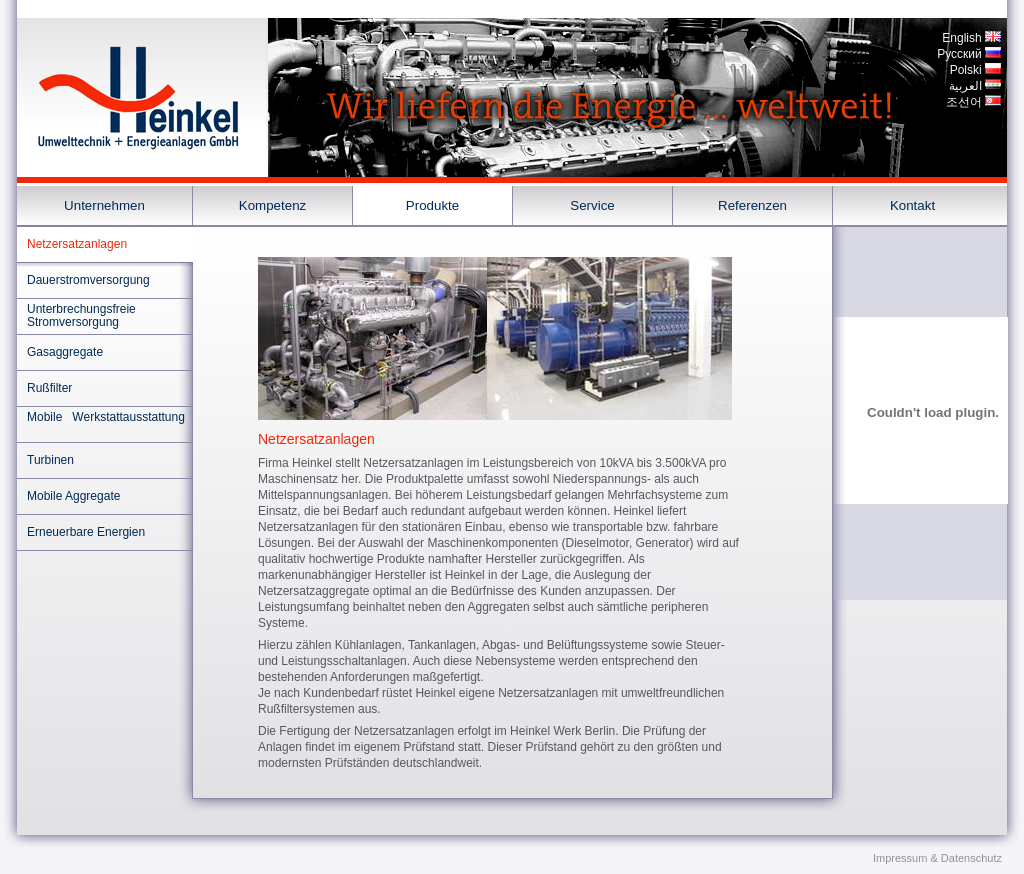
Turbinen (50, 460)
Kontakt (912, 205)
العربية (965, 86)
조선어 (964, 102)
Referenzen (752, 205)
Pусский (959, 54)
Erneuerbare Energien (86, 532)
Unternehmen (104, 205)
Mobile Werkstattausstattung (106, 417)
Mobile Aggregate (73, 496)
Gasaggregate (65, 352)
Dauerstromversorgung (88, 280)
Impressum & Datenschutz (937, 858)
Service (592, 205)
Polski (966, 70)
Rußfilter (49, 388)
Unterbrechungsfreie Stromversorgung (81, 315)
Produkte (432, 205)
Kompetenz (272, 205)
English (961, 38)
